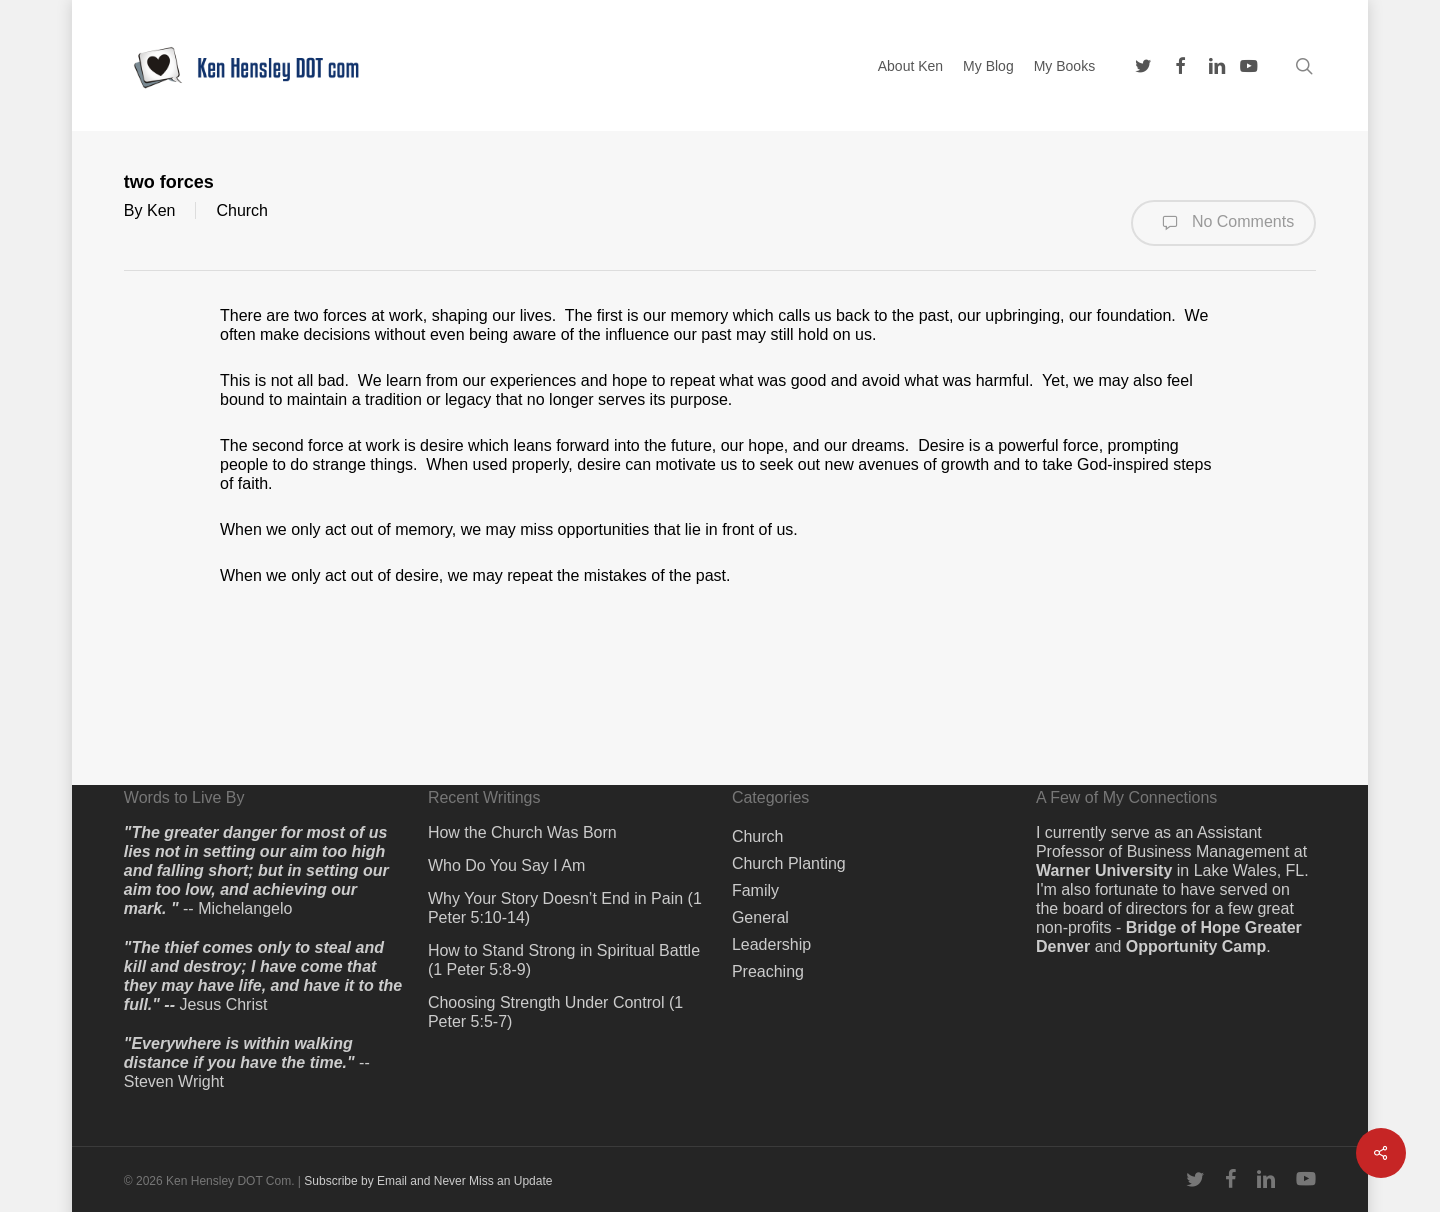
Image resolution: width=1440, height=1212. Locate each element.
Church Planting (789, 863)
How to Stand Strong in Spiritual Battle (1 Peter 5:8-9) (564, 960)
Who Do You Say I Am (506, 865)
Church (242, 210)
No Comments (1223, 223)
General (760, 917)
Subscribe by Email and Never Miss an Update (428, 1181)
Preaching (768, 971)
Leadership (771, 944)
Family (755, 890)
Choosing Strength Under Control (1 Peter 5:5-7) (555, 1012)
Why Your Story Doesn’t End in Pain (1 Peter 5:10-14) (565, 908)
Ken (161, 210)
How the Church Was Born (522, 832)
